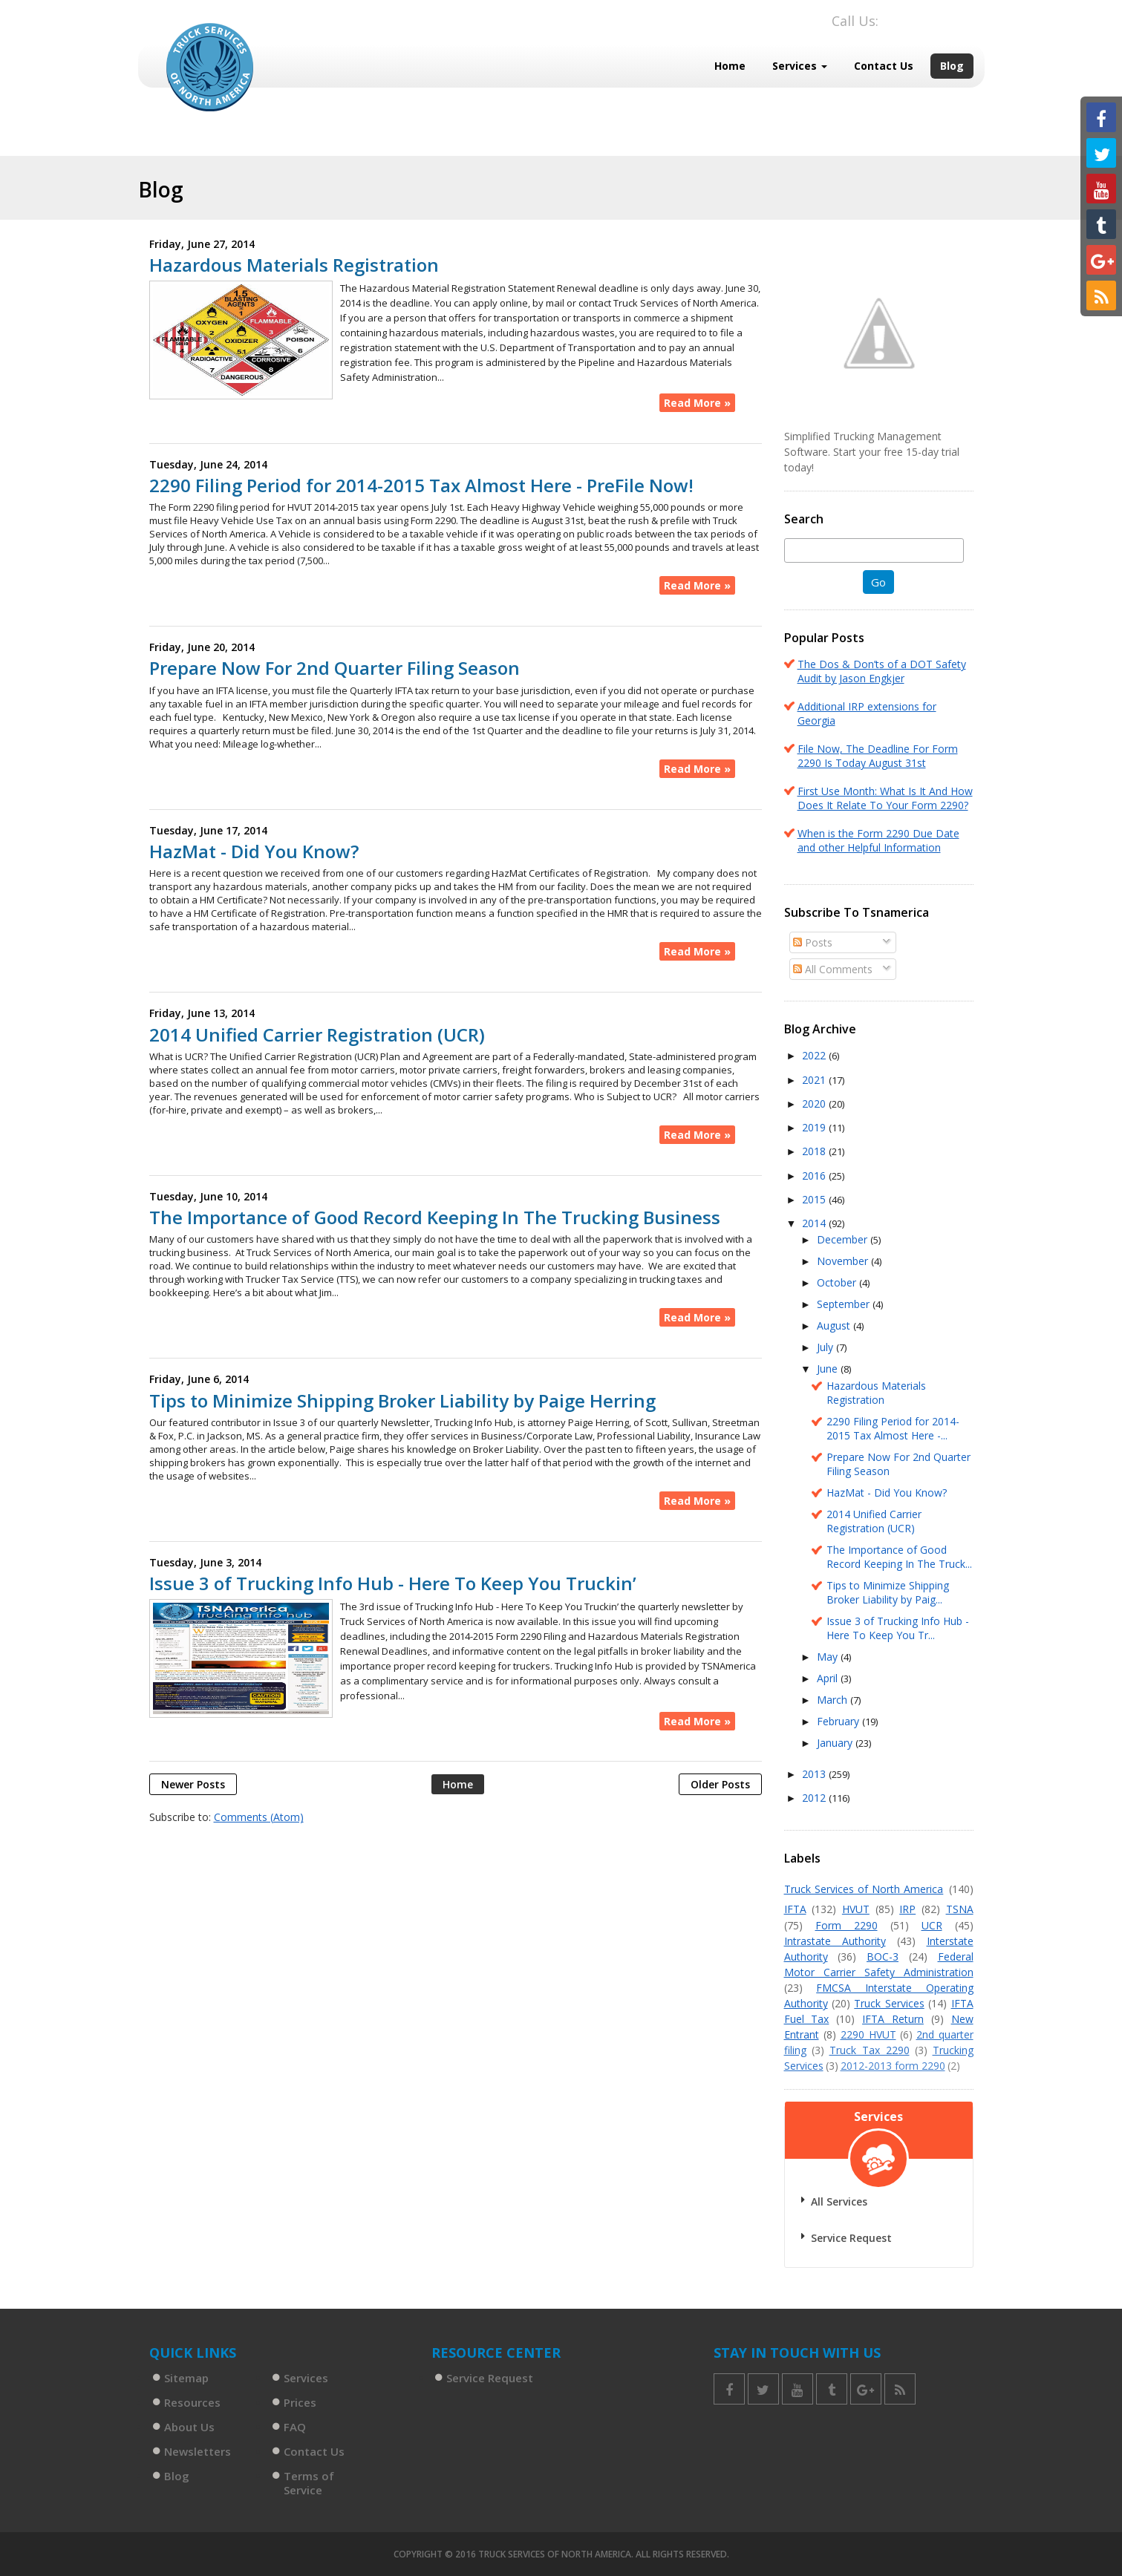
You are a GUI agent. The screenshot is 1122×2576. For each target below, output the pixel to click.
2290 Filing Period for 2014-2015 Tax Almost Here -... (892, 1428)
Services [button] (799, 66)
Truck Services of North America (864, 1889)
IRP (907, 1909)
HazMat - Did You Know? (254, 851)
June (829, 1368)
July (826, 1347)
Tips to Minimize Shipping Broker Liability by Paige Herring (402, 1401)
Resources (192, 2402)
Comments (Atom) (259, 1817)
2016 (815, 1175)
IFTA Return (893, 2019)
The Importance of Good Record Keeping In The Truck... (899, 1557)
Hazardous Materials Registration (294, 265)
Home (730, 66)
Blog (952, 66)
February (839, 1721)
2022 (815, 1055)
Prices (300, 2402)
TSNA (959, 1909)
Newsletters (197, 2451)
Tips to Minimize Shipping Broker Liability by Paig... (887, 1592)
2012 (815, 1798)
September (845, 1304)
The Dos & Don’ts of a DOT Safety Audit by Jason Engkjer (882, 671)
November (844, 1261)
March (833, 1700)
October (838, 1282)
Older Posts (720, 1784)
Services (306, 2377)
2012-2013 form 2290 (893, 2066)
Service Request (851, 2238)
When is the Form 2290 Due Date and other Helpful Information (878, 840)
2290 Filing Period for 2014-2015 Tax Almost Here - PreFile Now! (421, 485)
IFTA (795, 1909)
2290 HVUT (868, 2034)
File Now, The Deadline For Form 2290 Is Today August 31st (878, 756)
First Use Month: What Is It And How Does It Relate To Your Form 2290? (885, 798)
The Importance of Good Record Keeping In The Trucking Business (434, 1217)
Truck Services (889, 2003)
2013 (815, 1774)
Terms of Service (309, 2482)
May (829, 1657)
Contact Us (883, 66)
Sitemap (186, 2377)
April (829, 1678)
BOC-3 (882, 1956)
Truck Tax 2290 (869, 2050)
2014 (815, 1223)
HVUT (856, 1909)
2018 (815, 1151)
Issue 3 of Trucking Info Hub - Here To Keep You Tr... (897, 1628)
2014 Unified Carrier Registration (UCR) (317, 1035)
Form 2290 (846, 1925)
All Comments (833, 969)
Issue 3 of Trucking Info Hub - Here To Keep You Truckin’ (392, 1583)
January (836, 1743)
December (843, 1239)
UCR (932, 1925)
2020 (815, 1103)
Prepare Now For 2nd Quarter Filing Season (334, 668)
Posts (812, 942)
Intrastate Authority (835, 1941)
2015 (815, 1199)
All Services (839, 2201)
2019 (815, 1127)
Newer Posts (193, 1784)
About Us (189, 2426)
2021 (815, 1080)
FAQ (295, 2426)
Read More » (697, 403)
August (835, 1325)
